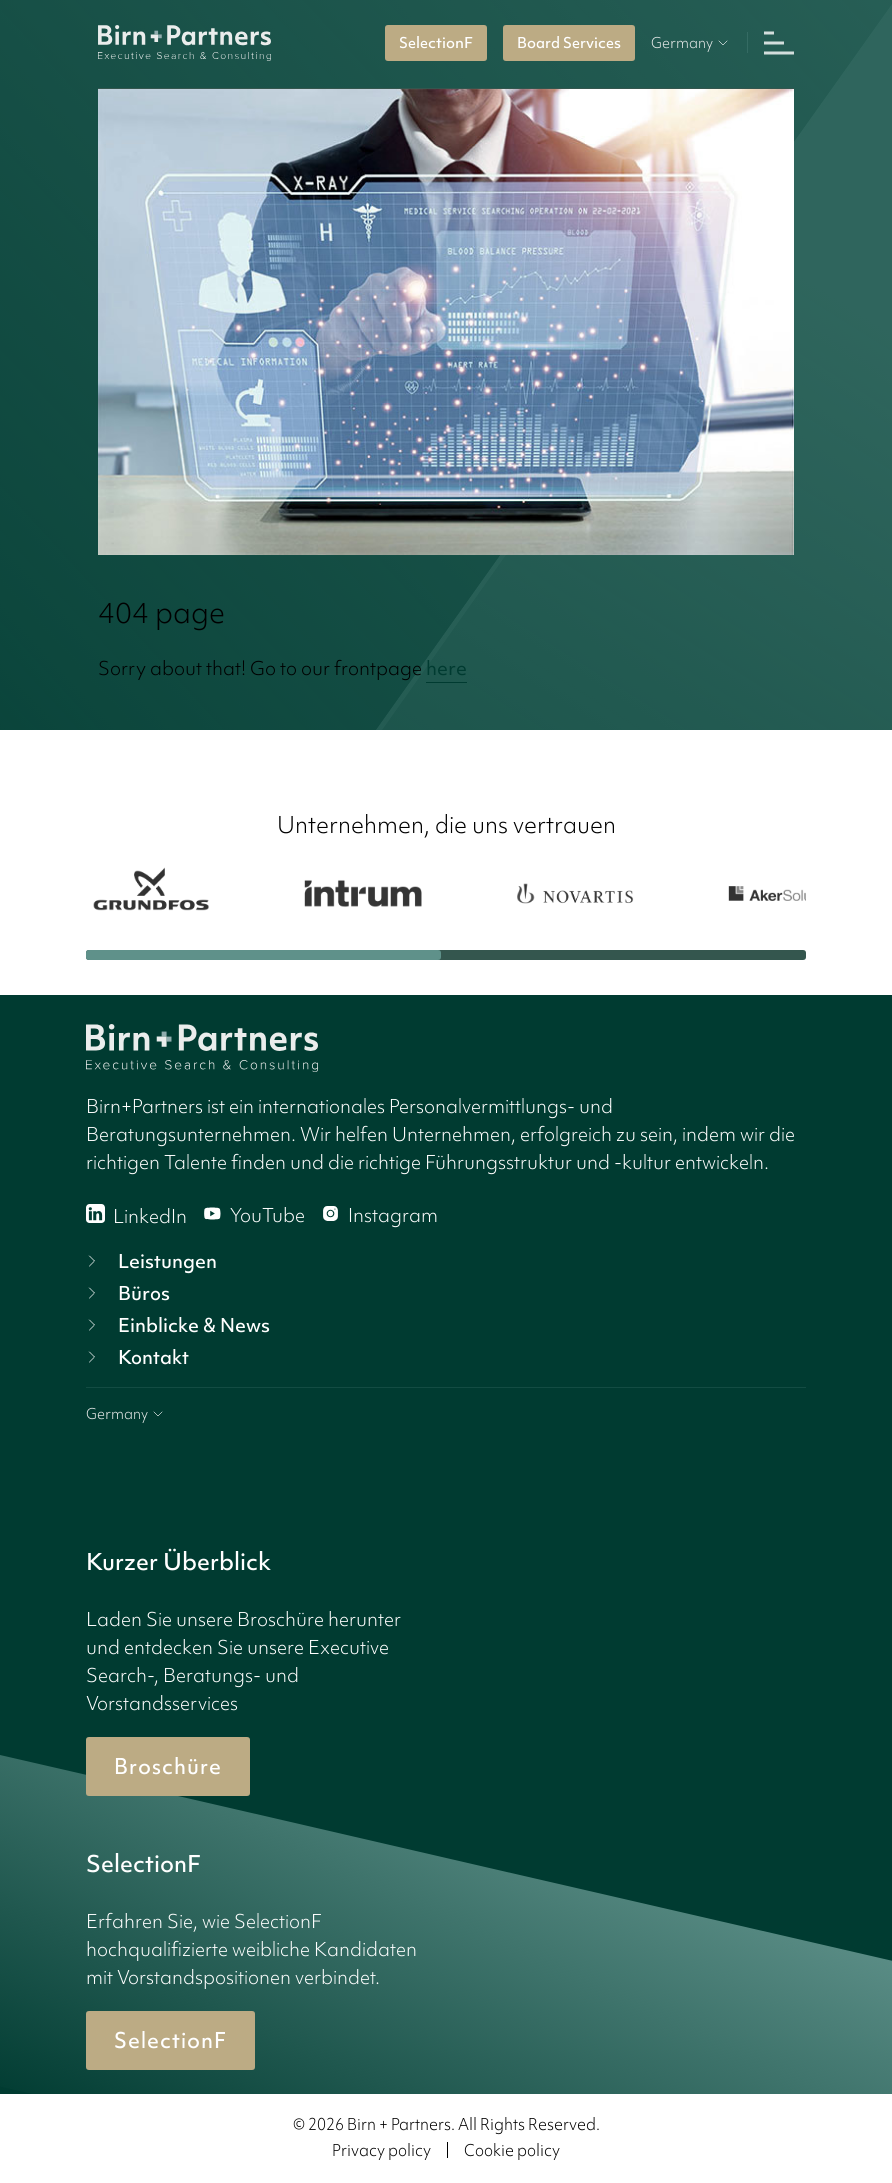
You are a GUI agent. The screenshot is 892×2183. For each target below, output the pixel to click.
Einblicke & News (176, 1325)
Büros (126, 1293)
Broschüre (168, 1766)
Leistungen (149, 1261)
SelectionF (436, 43)
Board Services (569, 43)
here (446, 668)
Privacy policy (381, 2150)
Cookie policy (512, 2150)
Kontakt (135, 1357)
